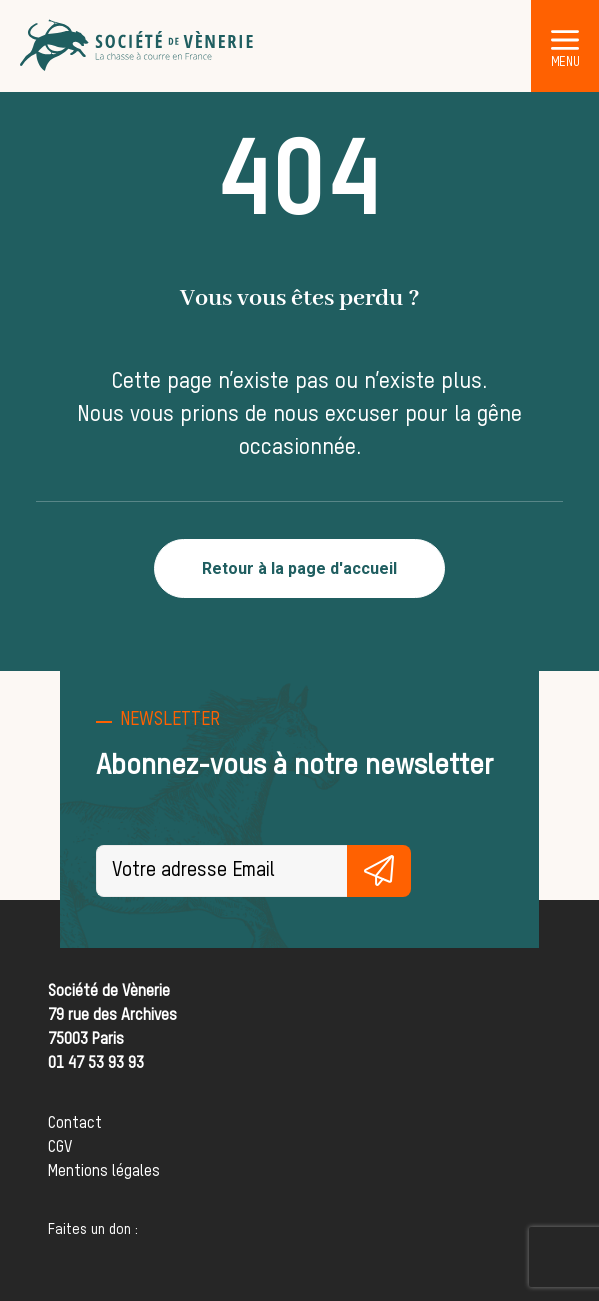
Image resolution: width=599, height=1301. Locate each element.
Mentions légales (104, 1172)
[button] (565, 39)
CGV (60, 1148)
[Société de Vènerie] (138, 46)
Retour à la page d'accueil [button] (299, 568)
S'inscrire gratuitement (379, 871)
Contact (75, 1124)
